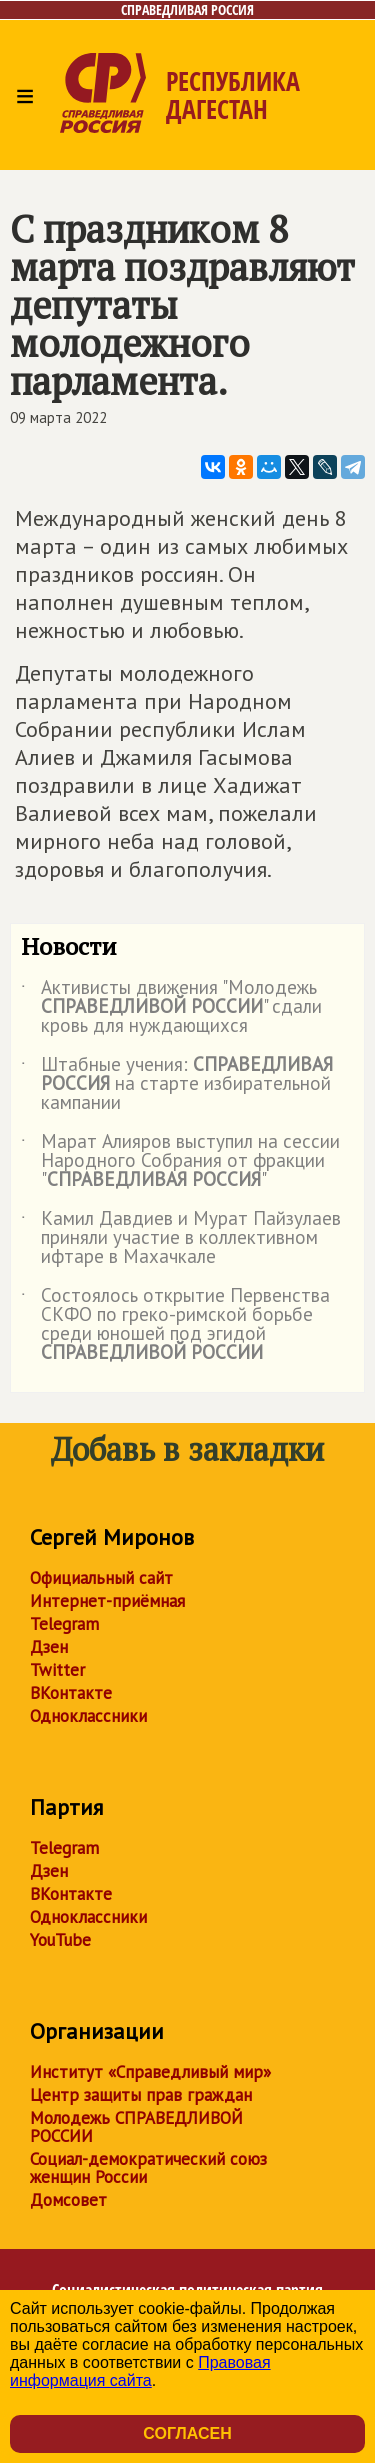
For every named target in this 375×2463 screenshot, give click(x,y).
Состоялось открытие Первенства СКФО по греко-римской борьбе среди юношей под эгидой (175, 1325)
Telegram (64, 1624)
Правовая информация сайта (140, 2371)
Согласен (187, 2433)
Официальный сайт (101, 1578)
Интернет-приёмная (107, 1601)
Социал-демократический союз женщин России (148, 2168)
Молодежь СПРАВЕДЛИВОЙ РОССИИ (136, 2127)
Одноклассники (88, 1716)
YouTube (60, 1940)
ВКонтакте (71, 1693)
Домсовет (68, 2200)
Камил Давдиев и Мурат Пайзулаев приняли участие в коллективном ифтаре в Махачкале (181, 1238)
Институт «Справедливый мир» (150, 2072)
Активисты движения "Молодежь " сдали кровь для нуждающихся (171, 1007)
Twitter (57, 1670)
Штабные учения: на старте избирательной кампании (177, 1084)
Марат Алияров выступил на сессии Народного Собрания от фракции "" (180, 1161)
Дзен (49, 1647)
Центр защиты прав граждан (141, 2095)
